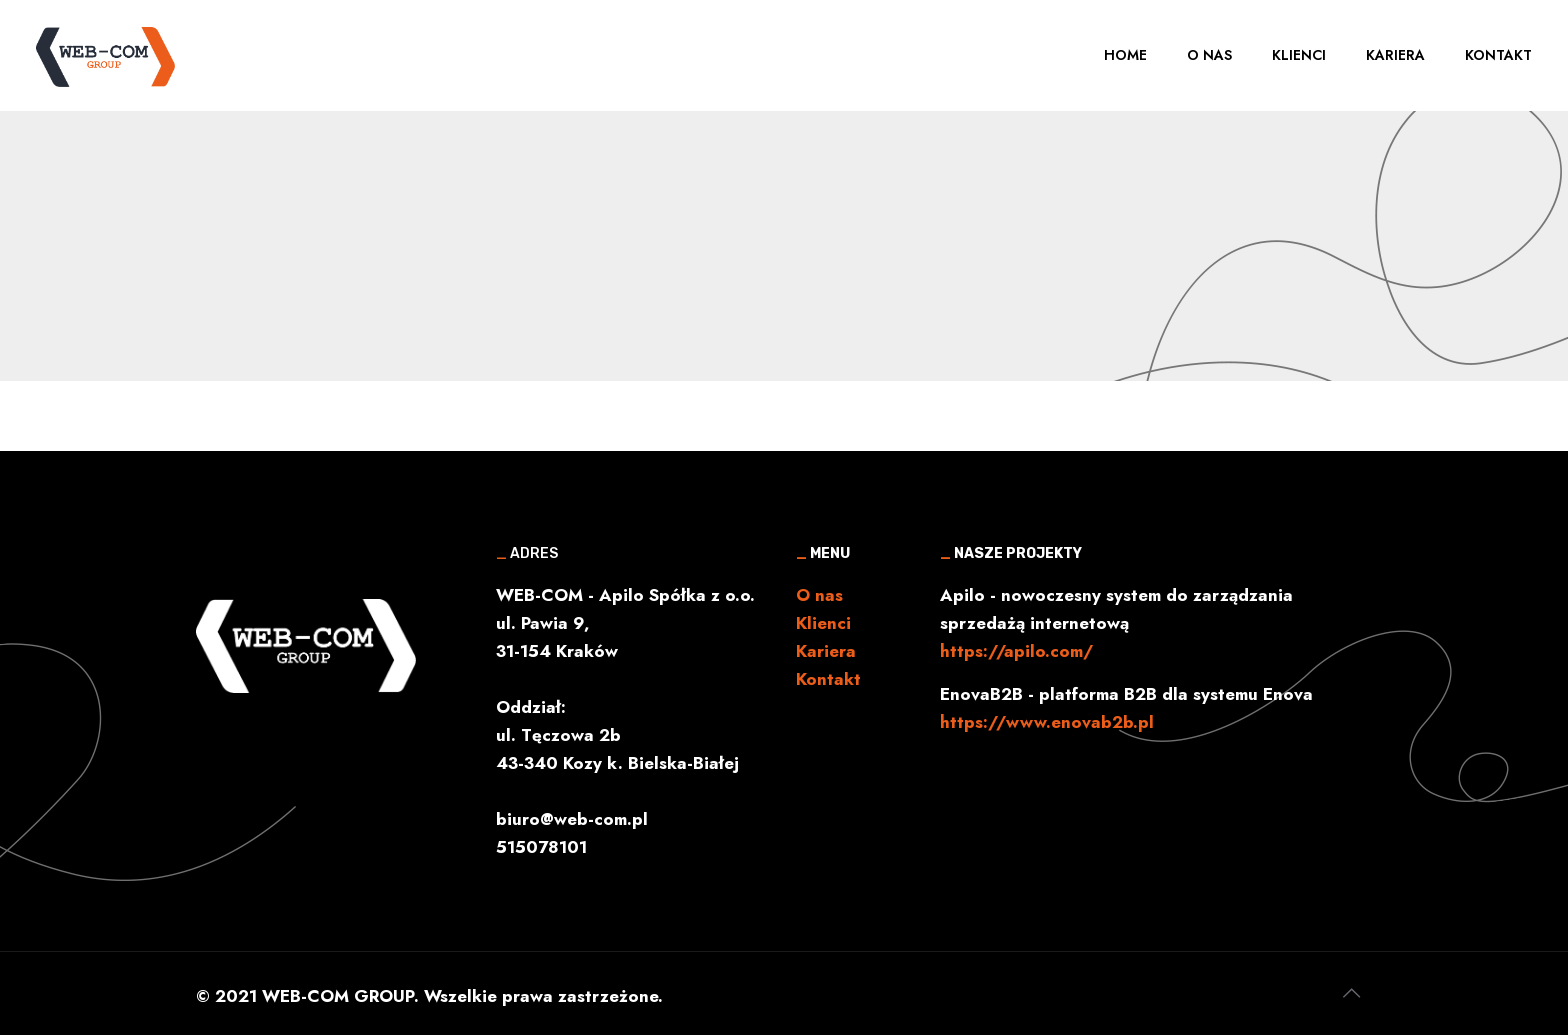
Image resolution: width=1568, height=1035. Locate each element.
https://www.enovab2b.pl (1047, 722)
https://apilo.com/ (1016, 651)
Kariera (826, 651)
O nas (819, 595)
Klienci (823, 623)
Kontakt (828, 679)
